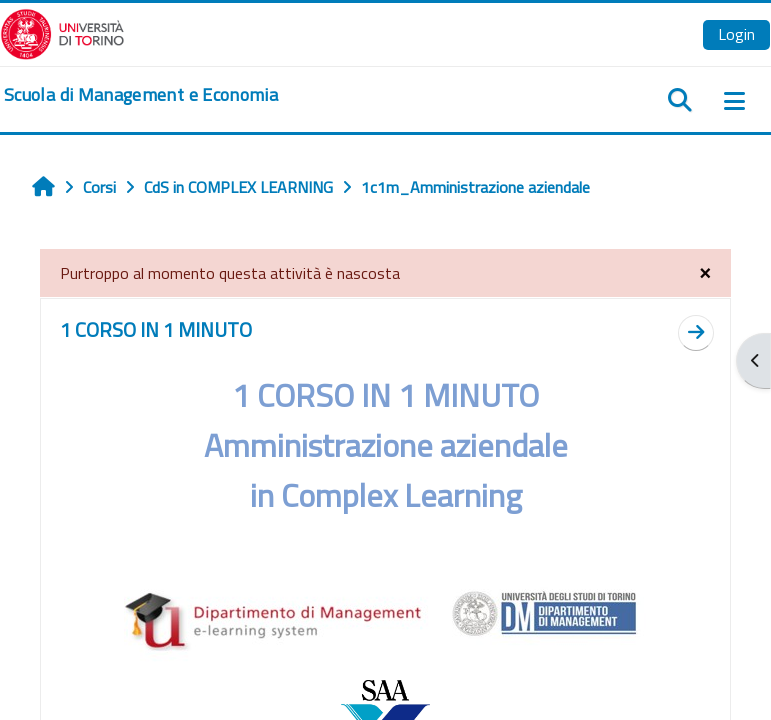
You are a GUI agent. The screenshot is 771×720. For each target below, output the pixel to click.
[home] (141, 95)
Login (736, 34)
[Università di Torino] (62, 32)
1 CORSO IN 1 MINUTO (156, 329)
